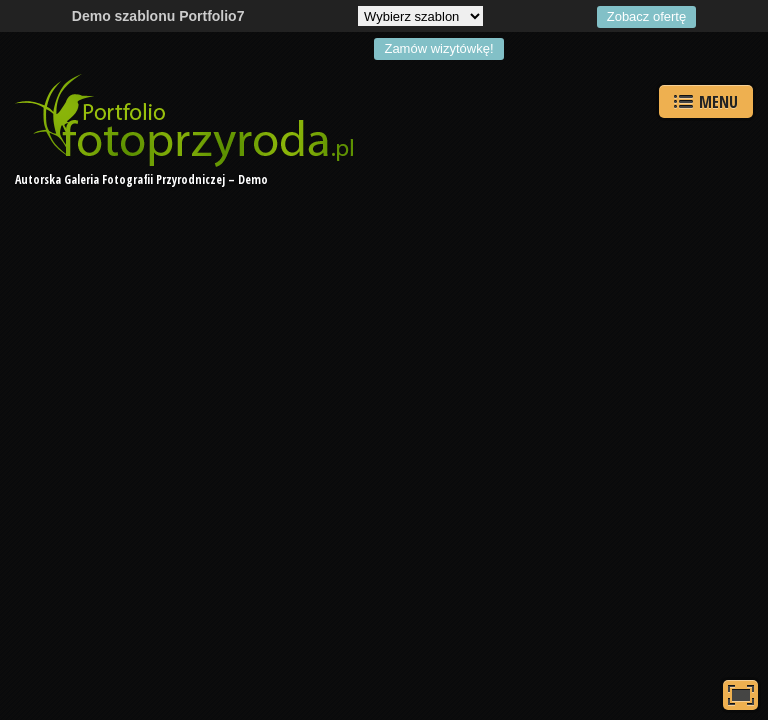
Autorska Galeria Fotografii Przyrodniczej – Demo (141, 179)
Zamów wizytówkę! (438, 48)
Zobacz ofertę (647, 16)
